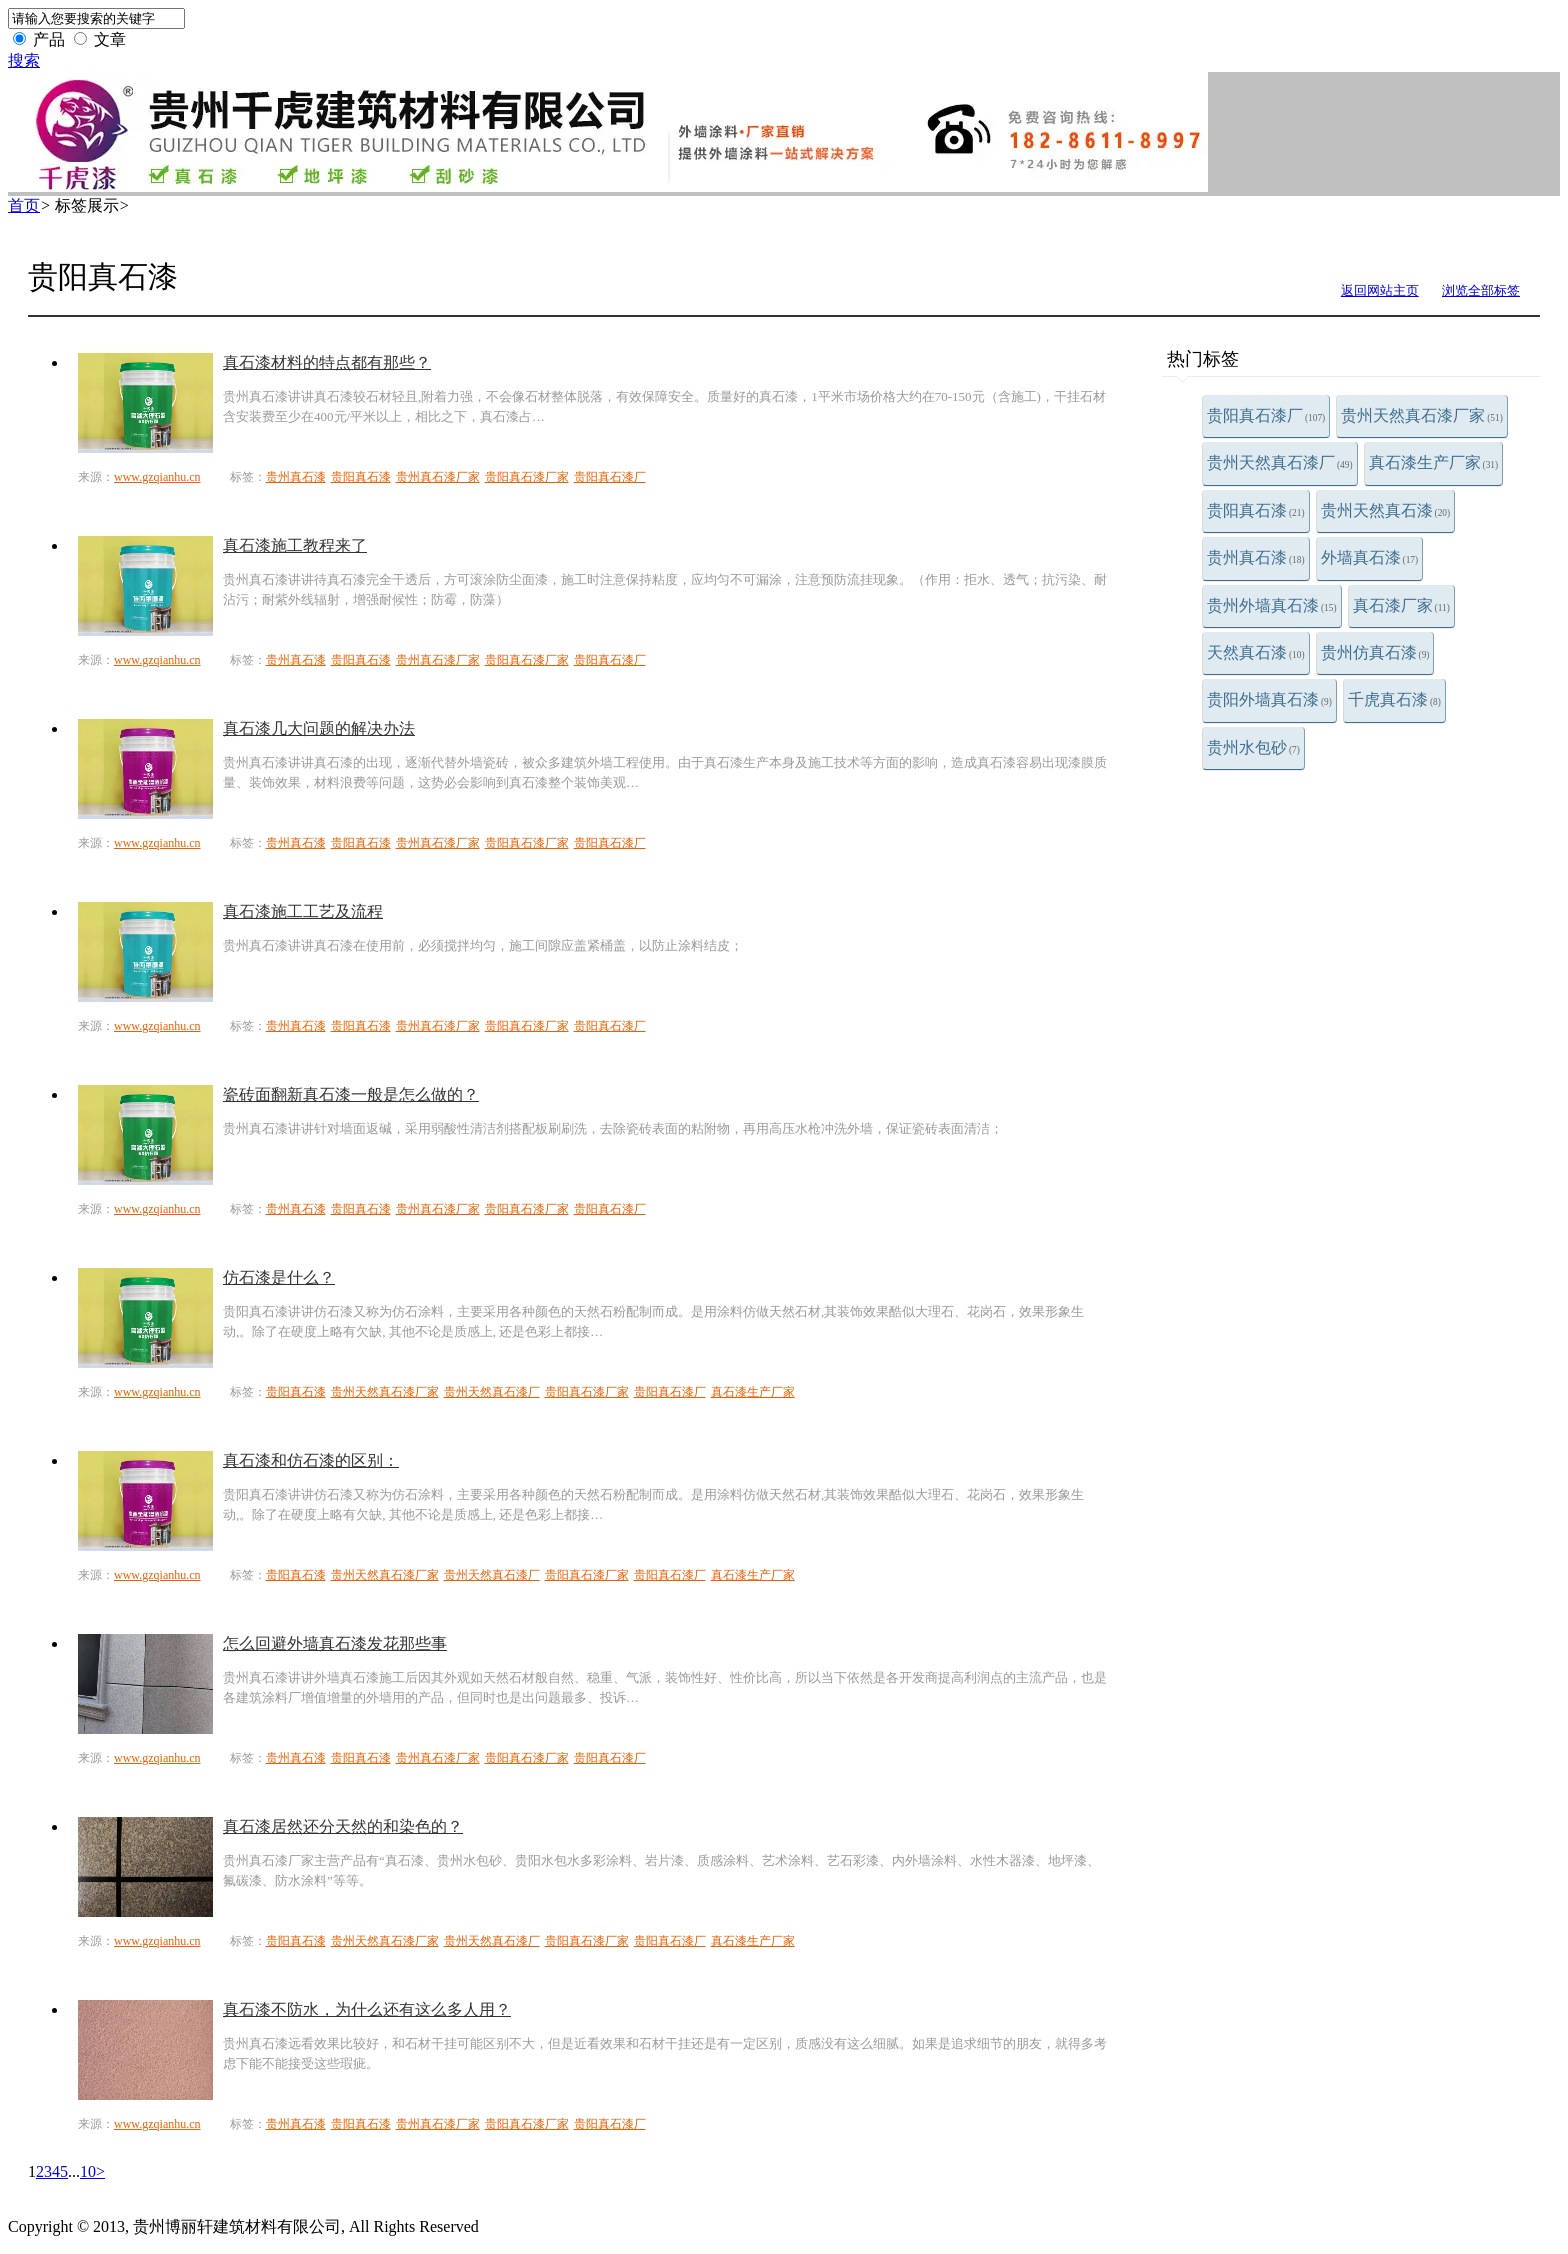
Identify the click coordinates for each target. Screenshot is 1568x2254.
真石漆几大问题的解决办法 (319, 728)
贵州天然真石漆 (1386, 510)
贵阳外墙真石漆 (1269, 699)
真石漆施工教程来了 (295, 545)
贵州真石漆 (1256, 557)
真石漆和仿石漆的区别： (311, 1460)
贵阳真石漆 (1256, 510)
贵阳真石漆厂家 (527, 477)
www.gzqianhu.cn (157, 477)
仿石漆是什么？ (279, 1277)
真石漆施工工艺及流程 (303, 911)
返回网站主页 (1380, 290)
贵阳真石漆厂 (1266, 415)
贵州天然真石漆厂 (1280, 462)
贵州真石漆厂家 (438, 477)
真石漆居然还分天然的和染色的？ (343, 1826)
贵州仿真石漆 (1375, 652)
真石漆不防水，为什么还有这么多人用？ (367, 2009)
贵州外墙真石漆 (1272, 605)
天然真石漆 (1256, 652)
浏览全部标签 (1481, 290)
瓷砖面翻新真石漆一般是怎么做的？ (351, 1094)
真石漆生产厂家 (1434, 462)
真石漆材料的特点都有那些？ (327, 362)
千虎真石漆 (1394, 699)
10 (88, 2171)
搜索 (24, 60)
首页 (24, 205)
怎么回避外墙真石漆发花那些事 (335, 1643)
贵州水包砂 (1253, 747)
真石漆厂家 (1401, 605)
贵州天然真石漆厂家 (1422, 415)
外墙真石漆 (1370, 557)
